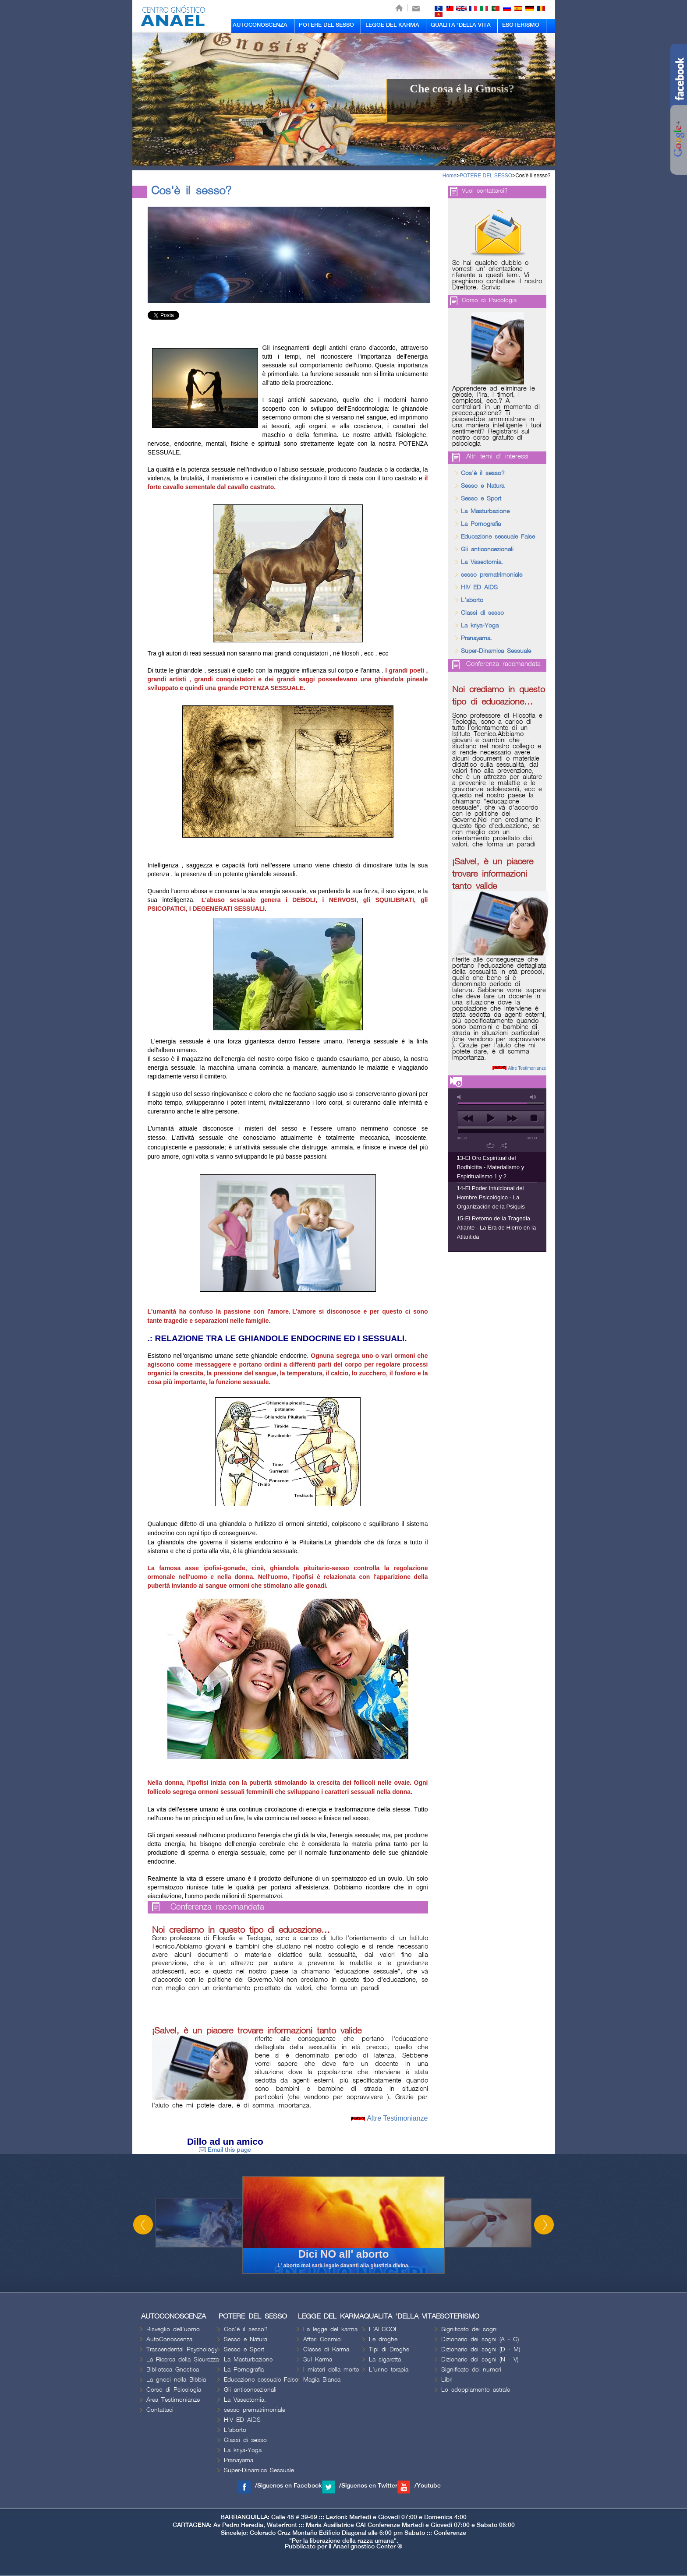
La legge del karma (330, 2329)
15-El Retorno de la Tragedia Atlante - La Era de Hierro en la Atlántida (496, 1227)
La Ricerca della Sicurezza (182, 2359)
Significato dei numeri (471, 2369)
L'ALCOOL (383, 2329)
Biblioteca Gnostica (172, 2369)
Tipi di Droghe (389, 2349)
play (490, 1118)
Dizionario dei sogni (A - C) (480, 2339)
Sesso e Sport (481, 498)
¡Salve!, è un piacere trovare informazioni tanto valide (256, 2031)
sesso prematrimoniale (491, 575)
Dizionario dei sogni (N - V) (479, 2359)
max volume (533, 1097)
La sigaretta (385, 2359)
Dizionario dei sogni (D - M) (480, 2349)
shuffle (503, 1145)
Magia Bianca (321, 2379)
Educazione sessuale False (498, 536)
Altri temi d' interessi (497, 457)
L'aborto (472, 600)
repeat (490, 1145)
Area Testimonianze (173, 2400)
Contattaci (160, 2410)
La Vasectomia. (482, 562)
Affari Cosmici (322, 2339)
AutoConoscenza (169, 2339)
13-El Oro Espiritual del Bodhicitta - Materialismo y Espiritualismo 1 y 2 (490, 1167)
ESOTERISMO (520, 25)
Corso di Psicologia (489, 300)
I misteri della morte (331, 2369)
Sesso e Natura (482, 486)
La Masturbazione (485, 511)
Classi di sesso (482, 613)
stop (534, 1118)
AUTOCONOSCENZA (260, 25)
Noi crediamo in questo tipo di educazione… (241, 1930)
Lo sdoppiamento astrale (475, 2390)
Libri (447, 2379)
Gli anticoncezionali (487, 549)
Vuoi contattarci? (485, 191)
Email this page (225, 2150)
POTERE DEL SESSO (326, 25)
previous (468, 1118)
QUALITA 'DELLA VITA (461, 25)
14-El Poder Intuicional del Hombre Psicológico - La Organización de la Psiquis (491, 1197)
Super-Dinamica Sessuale (496, 651)
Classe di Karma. (327, 2349)
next (512, 1118)
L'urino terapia (388, 2369)
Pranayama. (476, 638)
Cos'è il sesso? (532, 176)
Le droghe (383, 2339)
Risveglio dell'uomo (173, 2329)
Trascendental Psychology (181, 2349)
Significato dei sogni (469, 2329)
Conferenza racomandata (217, 1907)
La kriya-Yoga (480, 625)
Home (450, 176)
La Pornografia (481, 524)
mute (460, 1097)
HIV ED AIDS (479, 587)
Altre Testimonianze (397, 2118)
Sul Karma (317, 2359)
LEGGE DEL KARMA (392, 25)
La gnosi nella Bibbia (176, 2379)
